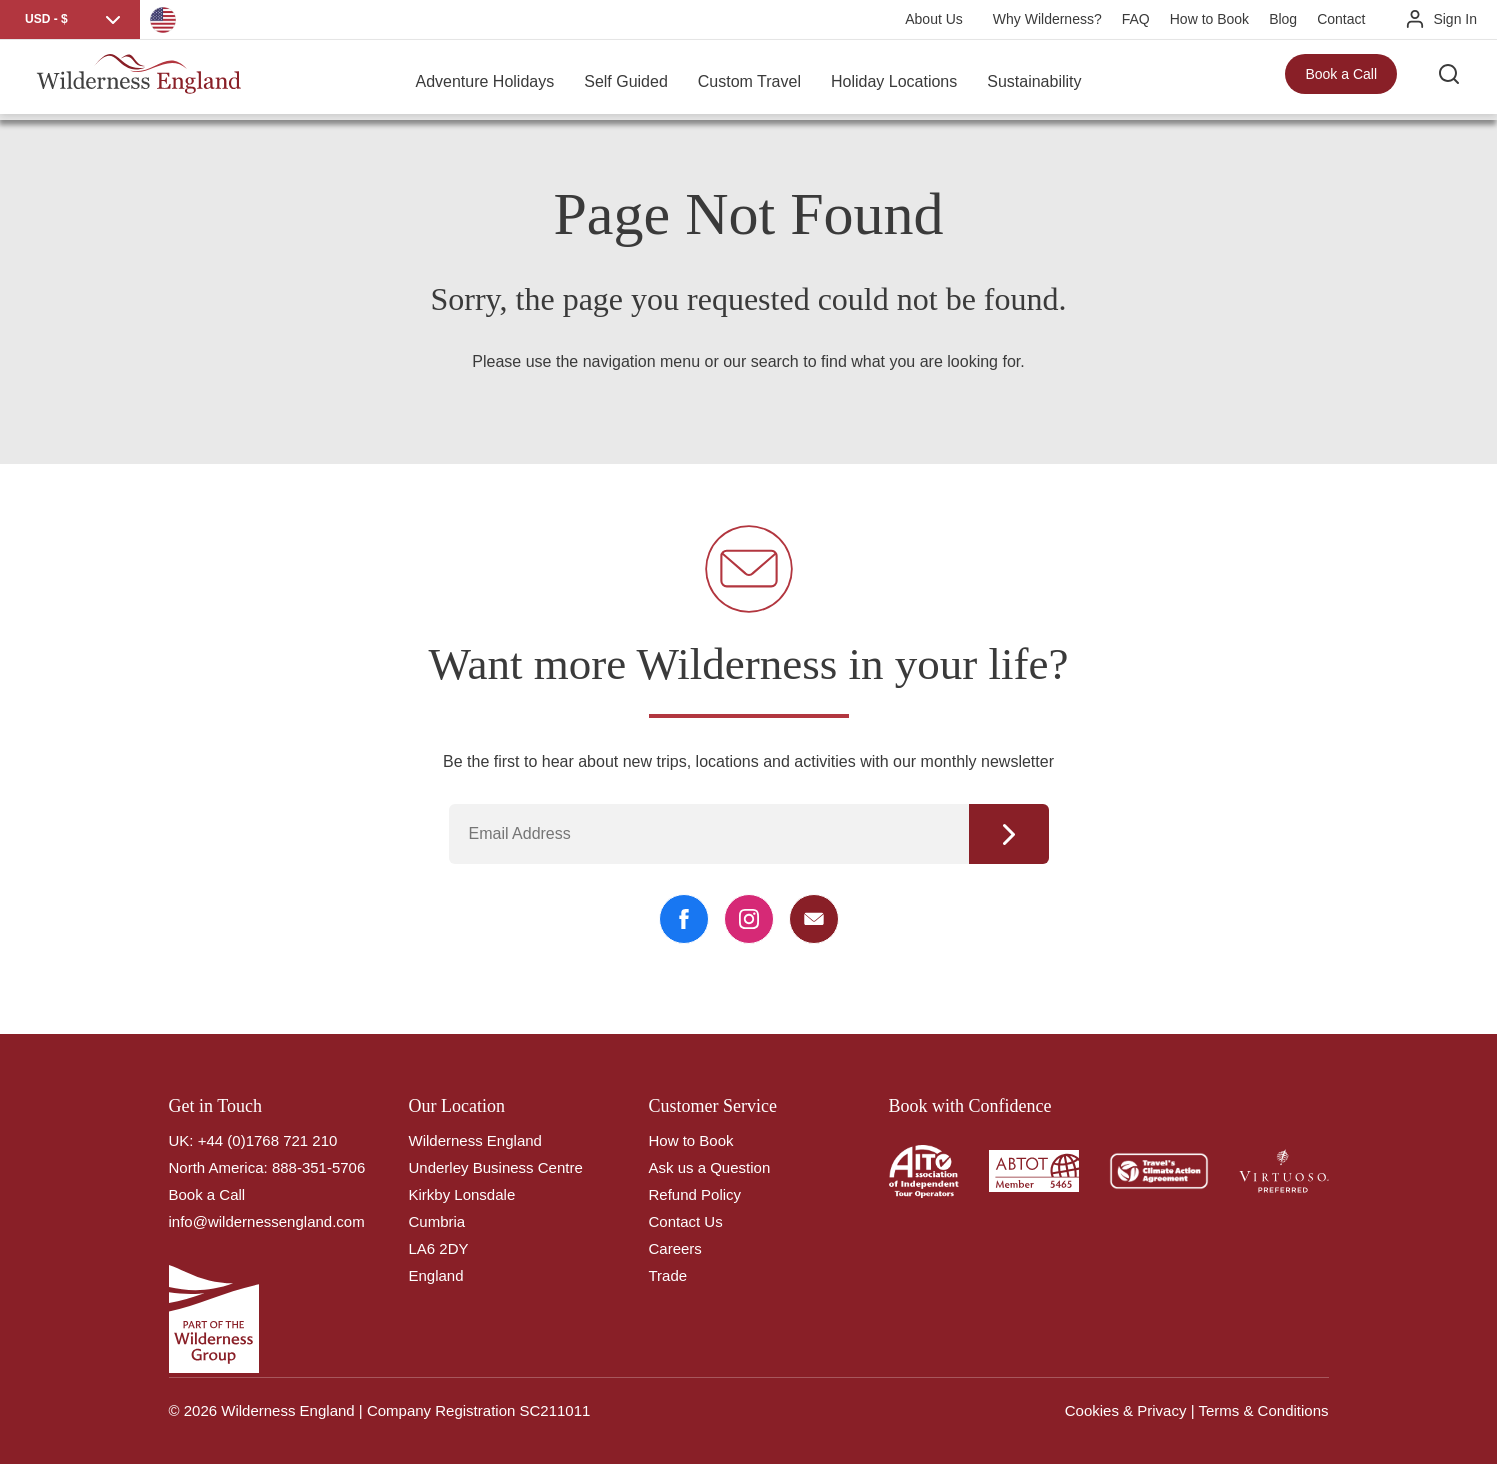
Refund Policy (695, 1194)
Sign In (1455, 19)
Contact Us (686, 1221)
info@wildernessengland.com (267, 1221)
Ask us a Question (710, 1167)
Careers (675, 1248)
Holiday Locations (894, 79)
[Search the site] (1457, 80)
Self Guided (626, 79)
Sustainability (1034, 79)
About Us (934, 19)
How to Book (1209, 19)
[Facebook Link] (684, 919)
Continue (1009, 834)
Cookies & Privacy (1126, 1410)
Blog (1283, 19)
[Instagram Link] (749, 919)
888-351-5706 (318, 1167)
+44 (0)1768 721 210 (268, 1140)
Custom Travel (749, 79)
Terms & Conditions (1263, 1410)
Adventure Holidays (484, 79)
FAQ (1136, 19)
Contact (1341, 19)
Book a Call (1341, 80)
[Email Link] (814, 919)
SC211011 (554, 1410)
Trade (668, 1275)
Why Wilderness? (1047, 19)
